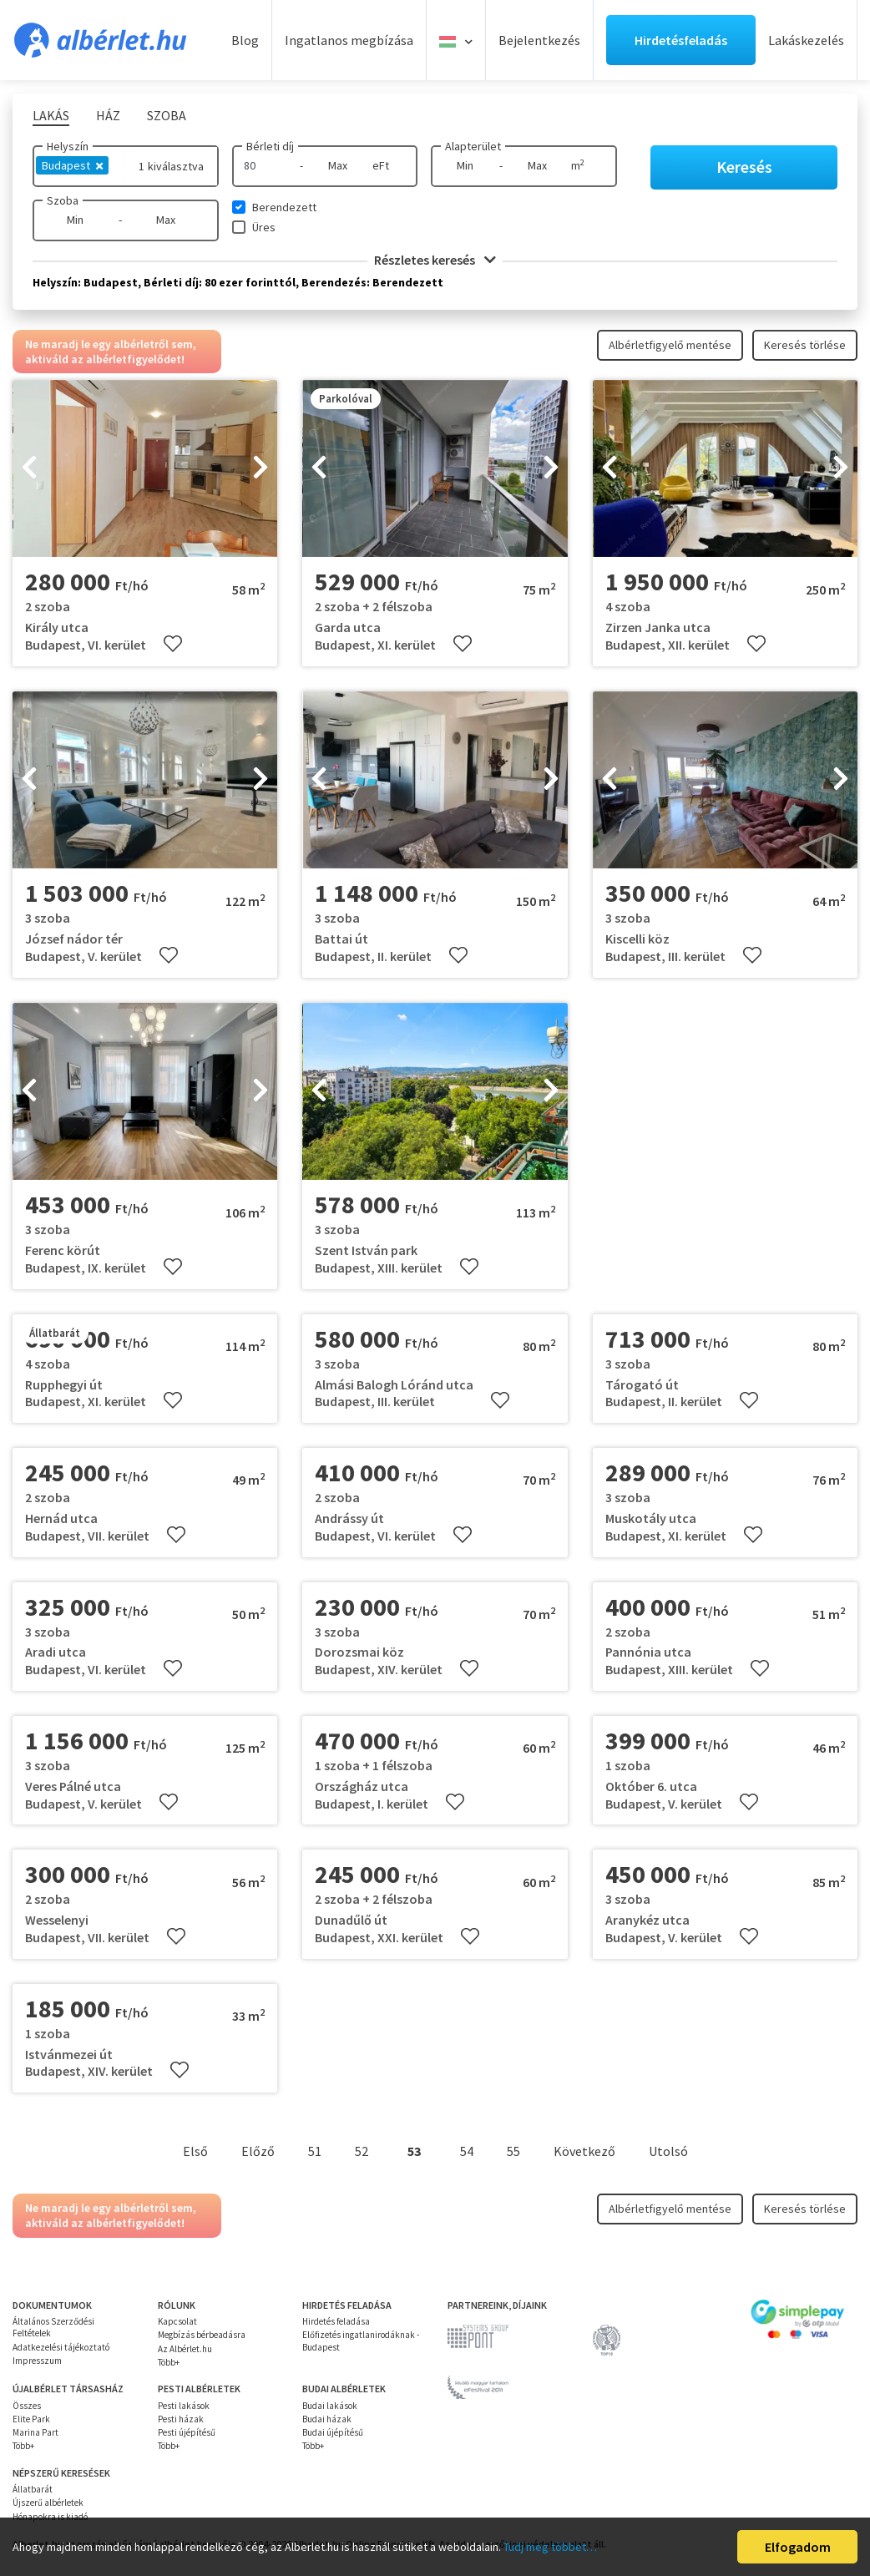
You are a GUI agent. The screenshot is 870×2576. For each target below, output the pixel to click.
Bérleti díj (270, 146)
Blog (245, 40)
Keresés (744, 166)
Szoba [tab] (166, 115)
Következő (584, 2151)
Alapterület (473, 146)
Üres (264, 227)
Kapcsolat (177, 2321)
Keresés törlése (805, 344)
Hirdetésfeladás (681, 40)
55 (513, 2151)
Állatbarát (33, 2489)
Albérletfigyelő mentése (670, 344)
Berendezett (284, 207)
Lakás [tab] (51, 115)
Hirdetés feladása (336, 2321)
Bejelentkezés (539, 40)
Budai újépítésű (332, 2432)
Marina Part (35, 2432)
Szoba (62, 200)
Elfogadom (798, 2546)
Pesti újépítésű (186, 2432)
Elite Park (31, 2419)
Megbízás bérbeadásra (201, 2335)
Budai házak (327, 2419)
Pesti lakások (184, 2406)
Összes (27, 2406)
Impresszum (37, 2360)
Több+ (169, 2362)
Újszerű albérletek (48, 2502)
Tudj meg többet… (550, 2546)
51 (314, 2151)
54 (466, 2151)
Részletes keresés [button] (435, 259)
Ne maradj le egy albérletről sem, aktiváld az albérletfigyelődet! (110, 352)
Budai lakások (329, 2406)
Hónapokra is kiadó (50, 2517)
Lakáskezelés (806, 40)
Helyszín (68, 146)
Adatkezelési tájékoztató (61, 2347)
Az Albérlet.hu (185, 2349)
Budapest (72, 165)
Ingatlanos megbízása (349, 40)
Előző (258, 2151)
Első (195, 2151)
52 (361, 2151)
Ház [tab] (108, 115)
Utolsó (668, 2151)
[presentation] (29, 468)
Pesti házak (181, 2419)
